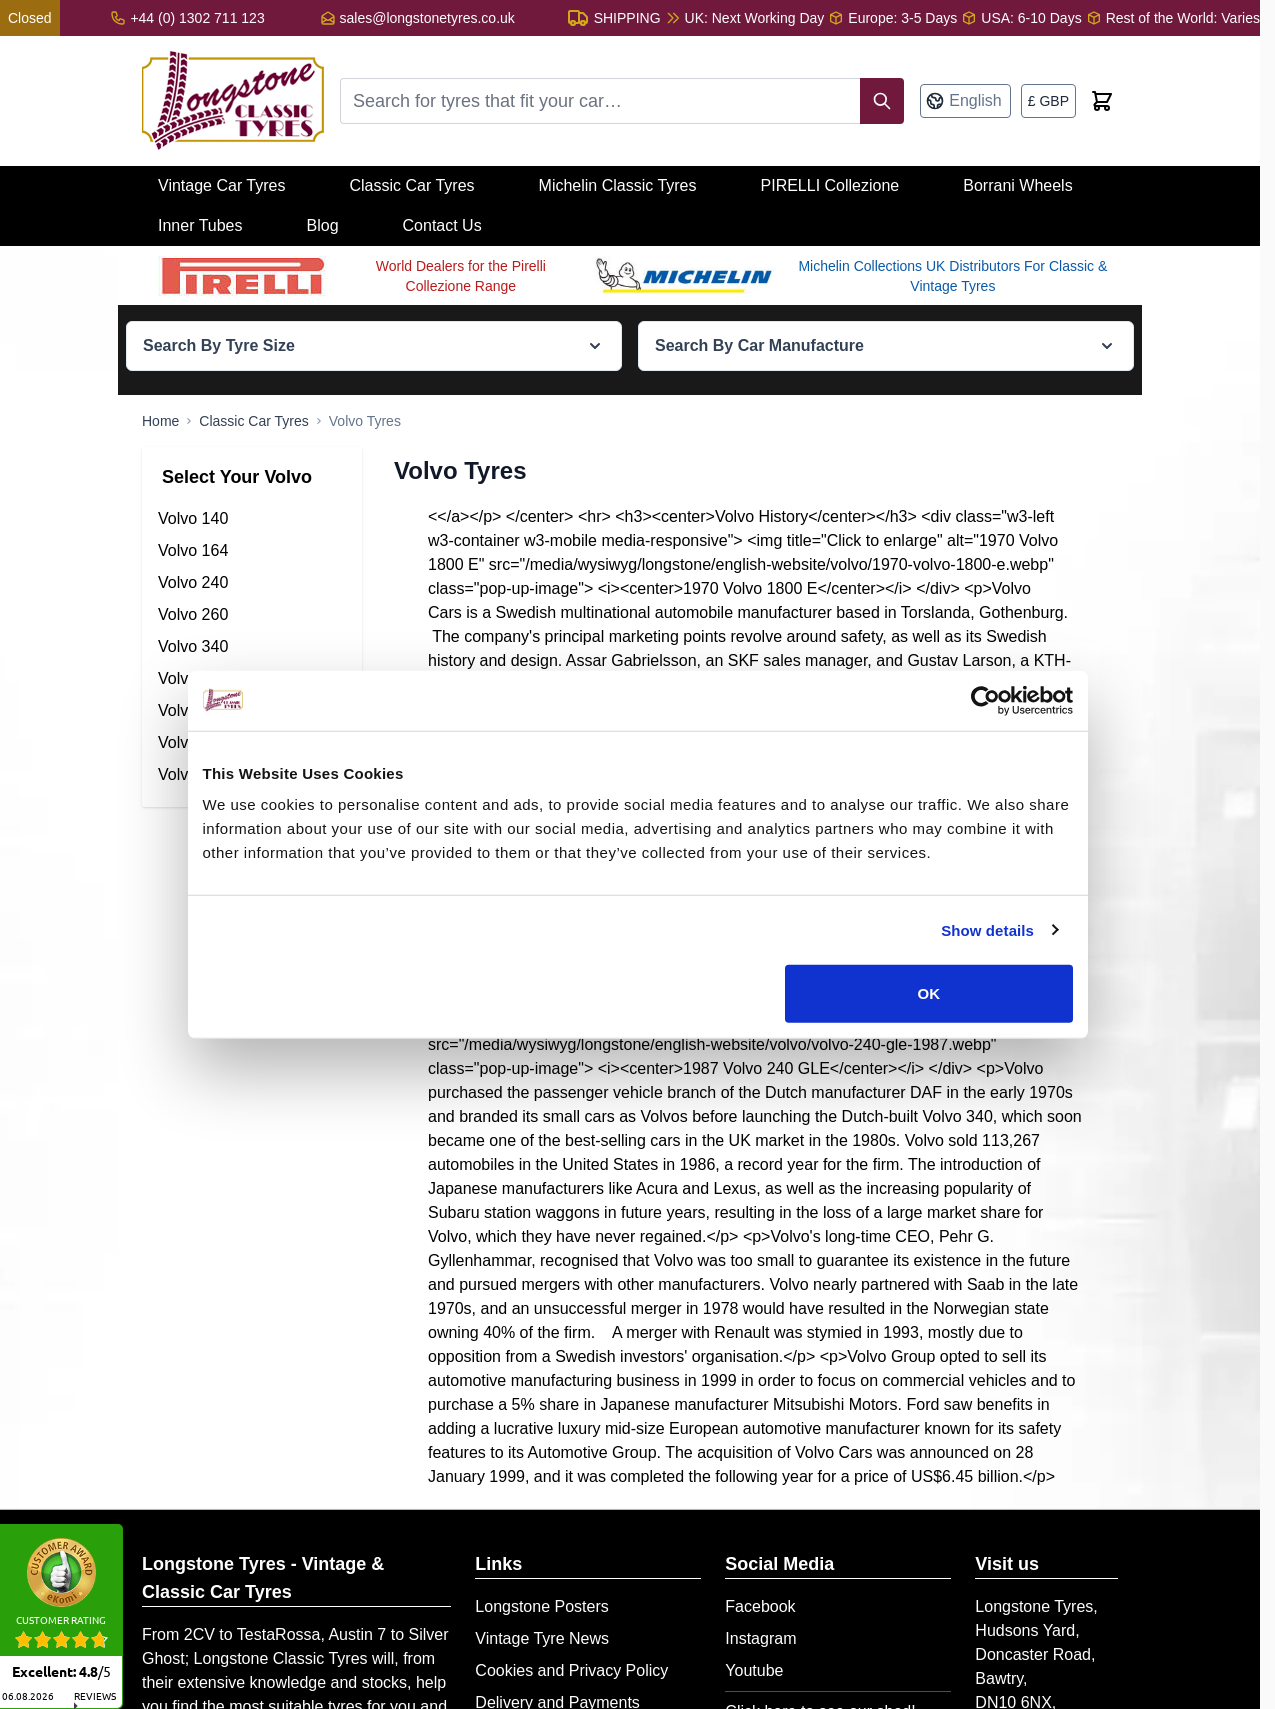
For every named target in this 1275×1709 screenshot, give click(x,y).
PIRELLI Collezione (830, 185)
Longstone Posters (541, 1606)
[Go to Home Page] (160, 421)
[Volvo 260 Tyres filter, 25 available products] (252, 615)
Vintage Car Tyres (221, 185)
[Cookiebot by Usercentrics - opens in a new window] (991, 729)
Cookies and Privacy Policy (571, 1670)
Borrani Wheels (1017, 185)
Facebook (760, 1606)
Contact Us (442, 225)
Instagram (760, 1638)
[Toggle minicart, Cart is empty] (1102, 101)
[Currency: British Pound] (1048, 101)
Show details (994, 958)
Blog (323, 225)
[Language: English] (965, 101)
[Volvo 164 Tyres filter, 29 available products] (252, 551)
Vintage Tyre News (542, 1638)
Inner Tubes (200, 225)
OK (933, 1022)
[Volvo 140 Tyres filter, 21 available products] (252, 519)
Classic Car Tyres (411, 185)
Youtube (754, 1670)
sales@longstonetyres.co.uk (427, 18)
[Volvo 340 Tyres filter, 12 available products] (252, 647)
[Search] (882, 101)
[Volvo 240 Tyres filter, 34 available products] (252, 583)
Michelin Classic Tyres (618, 185)
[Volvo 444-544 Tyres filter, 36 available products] (252, 679)
